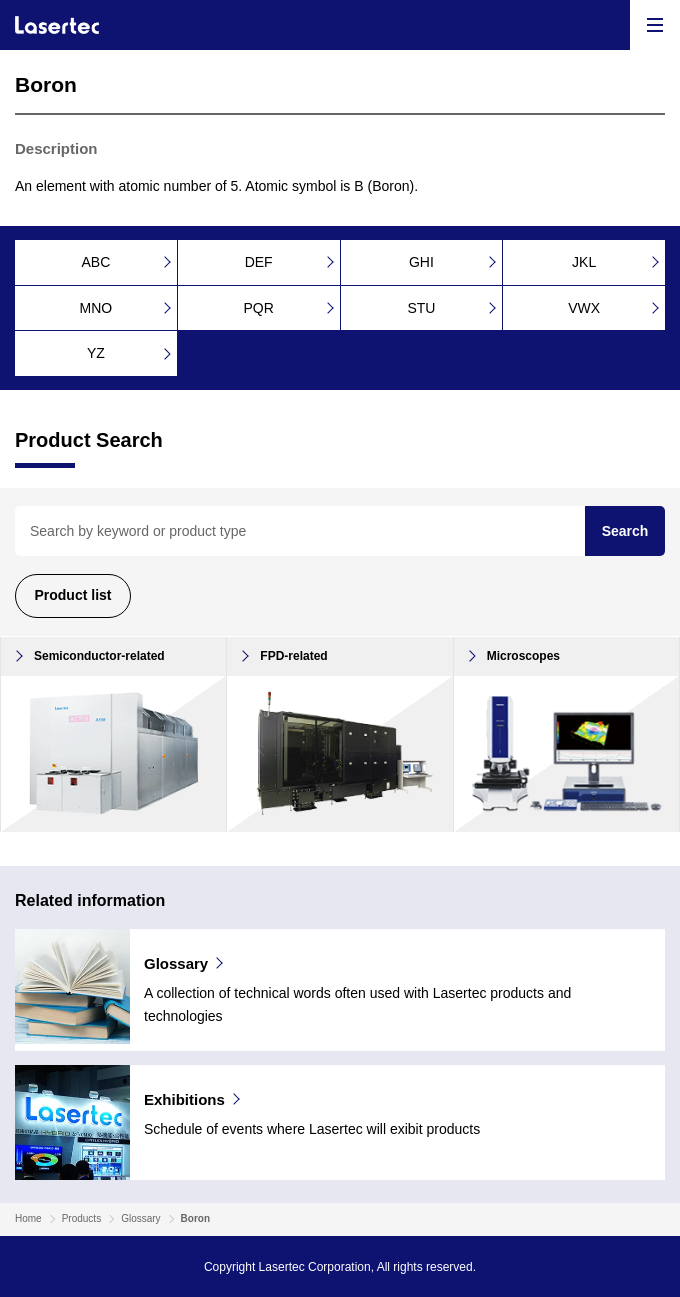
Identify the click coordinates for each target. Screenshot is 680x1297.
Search (625, 531)
